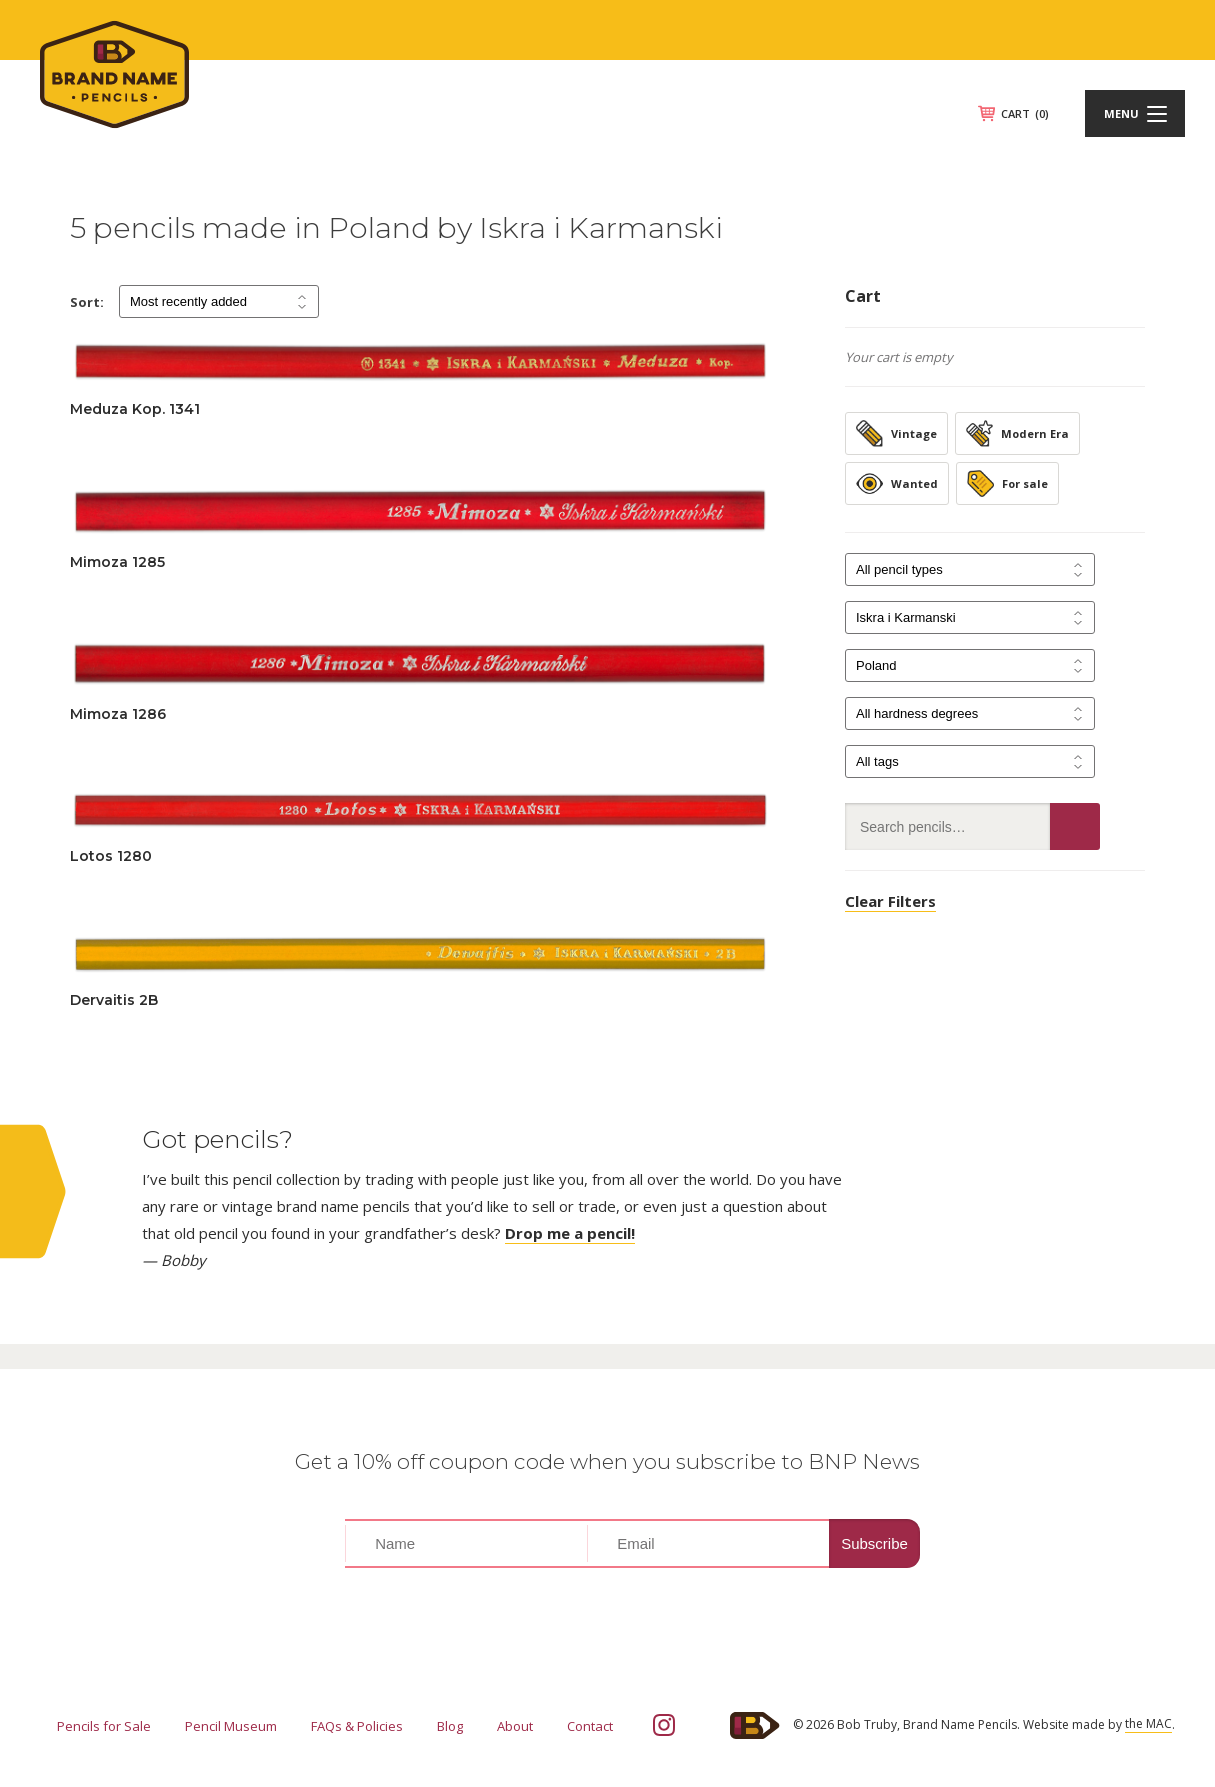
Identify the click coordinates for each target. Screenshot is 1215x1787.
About (515, 1726)
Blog (450, 1726)
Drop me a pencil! (570, 1233)
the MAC (1148, 1723)
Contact (590, 1726)
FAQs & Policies (357, 1726)
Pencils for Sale (104, 1726)
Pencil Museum (231, 1726)
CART (1025, 113)
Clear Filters (890, 901)
